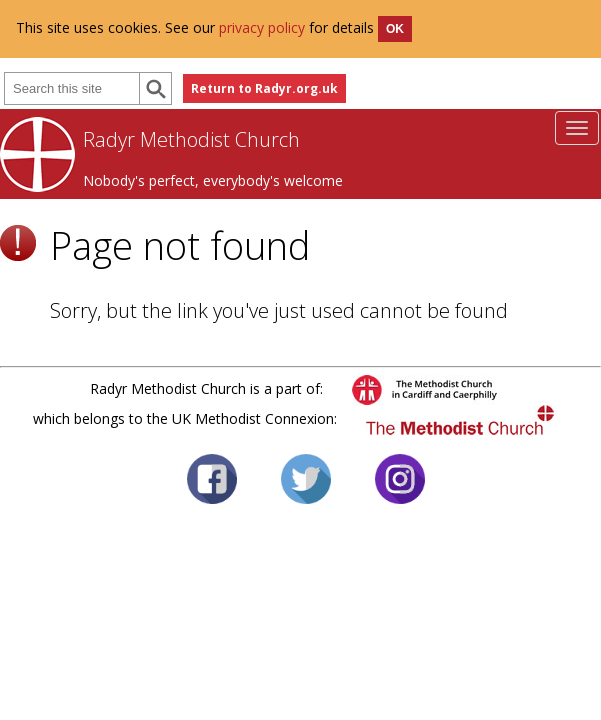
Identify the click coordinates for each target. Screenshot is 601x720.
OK (395, 29)
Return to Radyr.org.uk (264, 88)
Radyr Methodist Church (191, 139)
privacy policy (262, 27)
